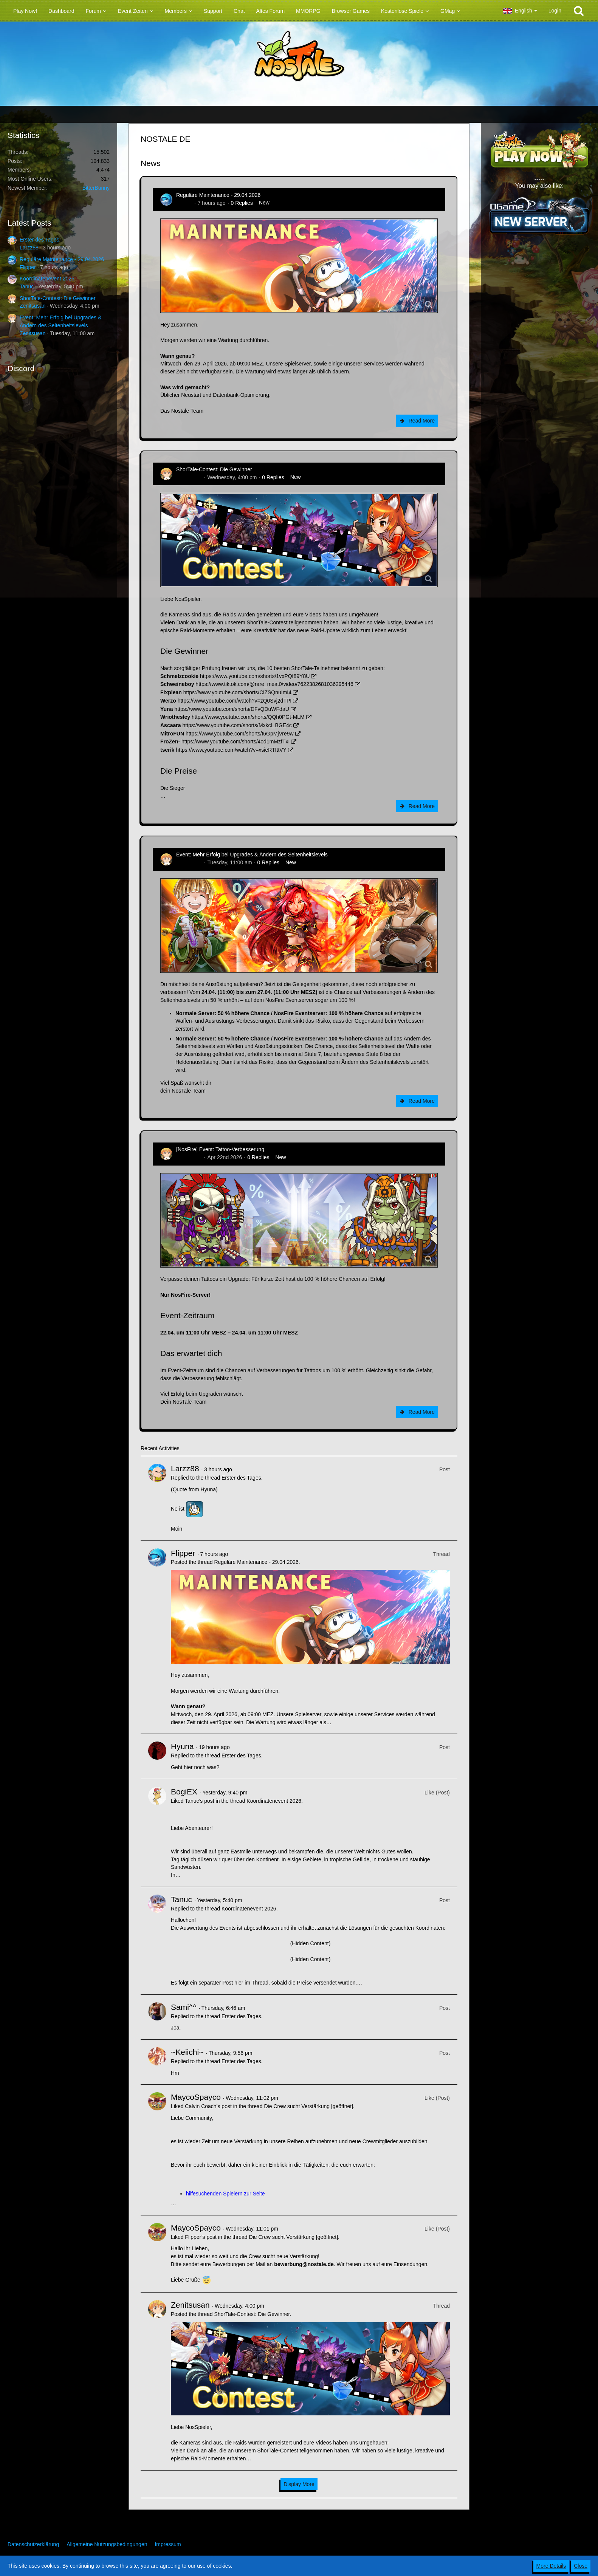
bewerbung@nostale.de (304, 2264)
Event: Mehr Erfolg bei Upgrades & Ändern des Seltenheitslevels (252, 854)
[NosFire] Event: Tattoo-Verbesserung (220, 1149)
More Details (551, 2566)
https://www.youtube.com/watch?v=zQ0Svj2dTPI (235, 701)
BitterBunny (96, 188)
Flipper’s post (201, 2237)
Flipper (28, 267)
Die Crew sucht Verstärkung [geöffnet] (308, 2106)
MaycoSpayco (196, 2097)
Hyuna (182, 1746)
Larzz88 (29, 248)
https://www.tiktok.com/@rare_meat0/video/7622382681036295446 (274, 684)
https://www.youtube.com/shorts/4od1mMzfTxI (235, 741)
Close (580, 2566)
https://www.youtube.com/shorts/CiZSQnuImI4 (237, 692)
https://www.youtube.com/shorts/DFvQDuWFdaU (231, 709)
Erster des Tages (39, 240)
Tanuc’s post (199, 1801)
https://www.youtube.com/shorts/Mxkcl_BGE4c (236, 725)
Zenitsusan (32, 306)
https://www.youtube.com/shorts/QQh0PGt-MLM (248, 717)
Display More (299, 2484)
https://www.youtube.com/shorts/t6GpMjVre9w (240, 734)
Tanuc (27, 286)
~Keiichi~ (187, 2052)
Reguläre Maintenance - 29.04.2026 (62, 259)
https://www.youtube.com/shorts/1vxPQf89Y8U (255, 676)
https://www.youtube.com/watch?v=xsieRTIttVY (231, 750)
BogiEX (184, 1791)
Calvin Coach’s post (208, 2106)
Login (554, 11)
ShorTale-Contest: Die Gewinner (58, 298)
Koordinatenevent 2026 (47, 279)
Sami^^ (184, 2007)
